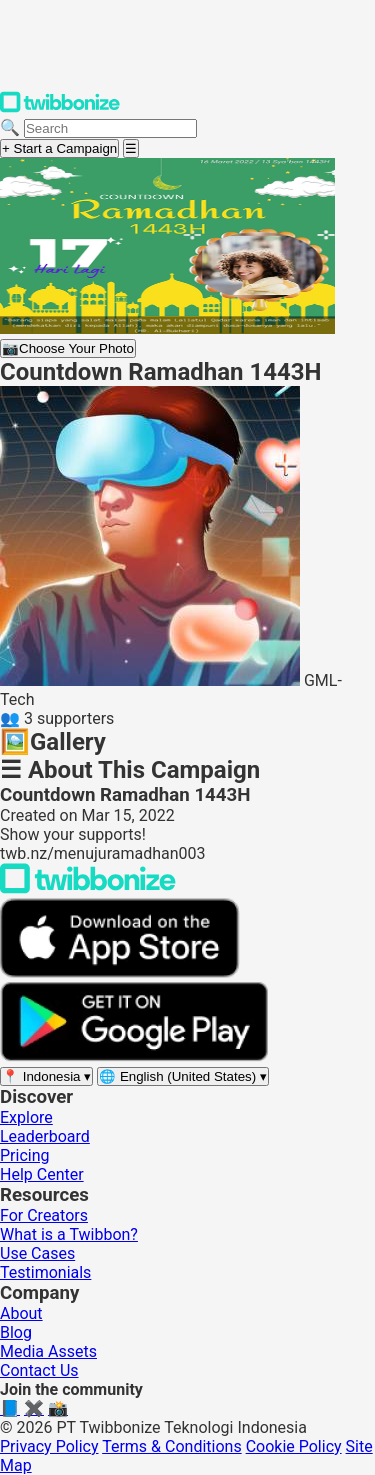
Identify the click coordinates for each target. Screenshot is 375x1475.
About (21, 1313)
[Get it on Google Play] (134, 1056)
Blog (16, 1332)
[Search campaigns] (110, 128)
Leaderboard (45, 1136)
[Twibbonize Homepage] (60, 108)
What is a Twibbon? (69, 1234)
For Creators (44, 1215)
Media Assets (48, 1351)
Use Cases (37, 1253)
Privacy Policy (49, 1446)
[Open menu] (131, 148)
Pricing (25, 1155)
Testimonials (45, 1272)
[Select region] (46, 1076)
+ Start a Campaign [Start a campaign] (59, 148)
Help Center (42, 1174)
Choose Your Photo (68, 348)
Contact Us (39, 1370)
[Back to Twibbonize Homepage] (88, 888)
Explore (26, 1117)
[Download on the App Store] (120, 972)
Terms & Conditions (172, 1446)
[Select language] (183, 1076)
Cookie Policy (294, 1446)
